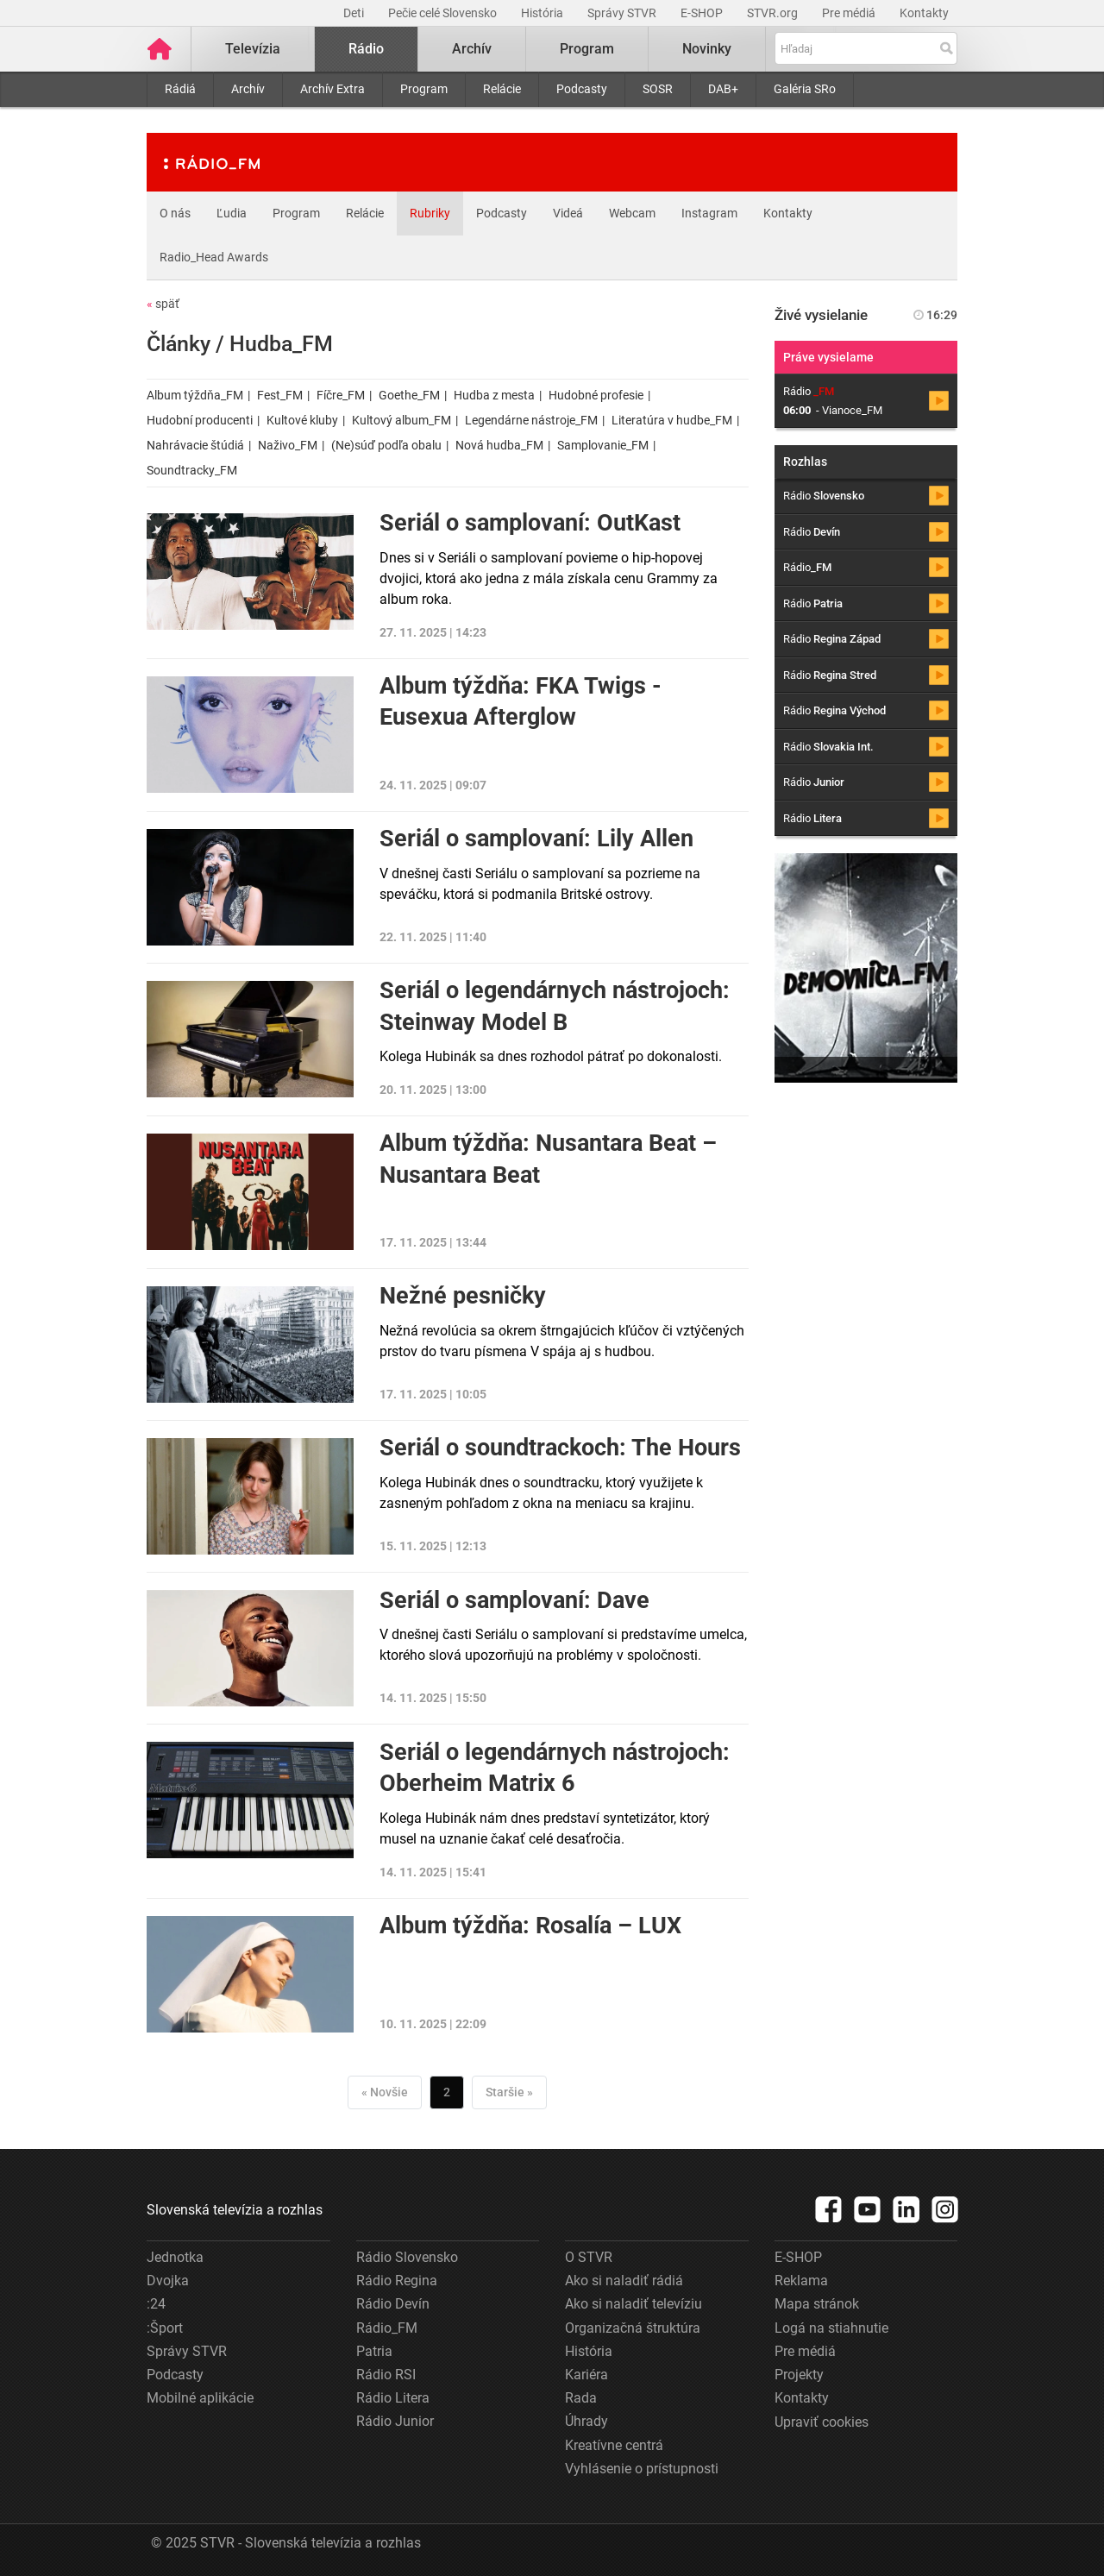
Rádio (366, 49)
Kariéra (586, 2374)
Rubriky (430, 213)
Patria (374, 2351)
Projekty (799, 2374)
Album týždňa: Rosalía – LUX (530, 1925)
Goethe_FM (409, 395)
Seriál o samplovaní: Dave (514, 1600)
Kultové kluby (302, 420)
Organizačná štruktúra (632, 2328)
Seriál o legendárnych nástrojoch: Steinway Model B (555, 1006)
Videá (568, 213)
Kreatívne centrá (614, 2445)
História (543, 13)
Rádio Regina (396, 2280)
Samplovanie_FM (603, 445)
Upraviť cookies (822, 2422)
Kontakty (924, 13)
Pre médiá (850, 13)
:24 (156, 2304)
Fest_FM (280, 395)
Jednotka (175, 2257)
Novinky (706, 49)
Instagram (709, 213)
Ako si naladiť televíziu (633, 2304)
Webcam (632, 213)
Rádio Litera (393, 2398)
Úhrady (586, 2421)
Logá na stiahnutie (831, 2328)
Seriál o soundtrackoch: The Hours (560, 1447)
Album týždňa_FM (195, 395)
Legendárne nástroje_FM (531, 420)
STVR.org (773, 13)
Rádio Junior (395, 2421)
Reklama (801, 2280)
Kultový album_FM (401, 420)
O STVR (588, 2257)
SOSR (658, 89)
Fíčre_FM (341, 395)
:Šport (165, 2328)
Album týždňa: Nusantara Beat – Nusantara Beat (548, 1158)
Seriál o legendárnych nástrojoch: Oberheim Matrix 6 (555, 1767)
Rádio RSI (386, 2374)
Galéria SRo (805, 89)
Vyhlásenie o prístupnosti (641, 2468)
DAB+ (723, 89)
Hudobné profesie (596, 395)
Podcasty (581, 89)
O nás (175, 213)
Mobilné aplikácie (200, 2398)
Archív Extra (332, 89)
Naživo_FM (287, 445)
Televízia (252, 49)
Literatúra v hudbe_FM (672, 420)
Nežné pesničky (463, 1296)
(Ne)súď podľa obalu (386, 445)
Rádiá (180, 89)
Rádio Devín (393, 2304)
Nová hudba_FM (499, 445)
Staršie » (509, 2092)
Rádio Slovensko (407, 2257)
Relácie (502, 89)
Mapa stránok (817, 2304)
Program (424, 89)
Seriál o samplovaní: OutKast (530, 523)
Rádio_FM (386, 2328)
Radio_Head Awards (214, 257)
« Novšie (384, 2092)
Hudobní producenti (200, 420)
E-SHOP (703, 13)
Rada (581, 2398)
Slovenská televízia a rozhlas (235, 2210)
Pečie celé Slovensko (443, 13)
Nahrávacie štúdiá (195, 445)
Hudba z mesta (494, 395)
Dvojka (168, 2280)
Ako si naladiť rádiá (624, 2280)
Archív (248, 89)
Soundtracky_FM (192, 470)
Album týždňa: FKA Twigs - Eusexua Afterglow (521, 701)
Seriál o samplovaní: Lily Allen (536, 838)
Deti (355, 13)
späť (163, 304)
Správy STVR (623, 13)
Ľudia (231, 213)
